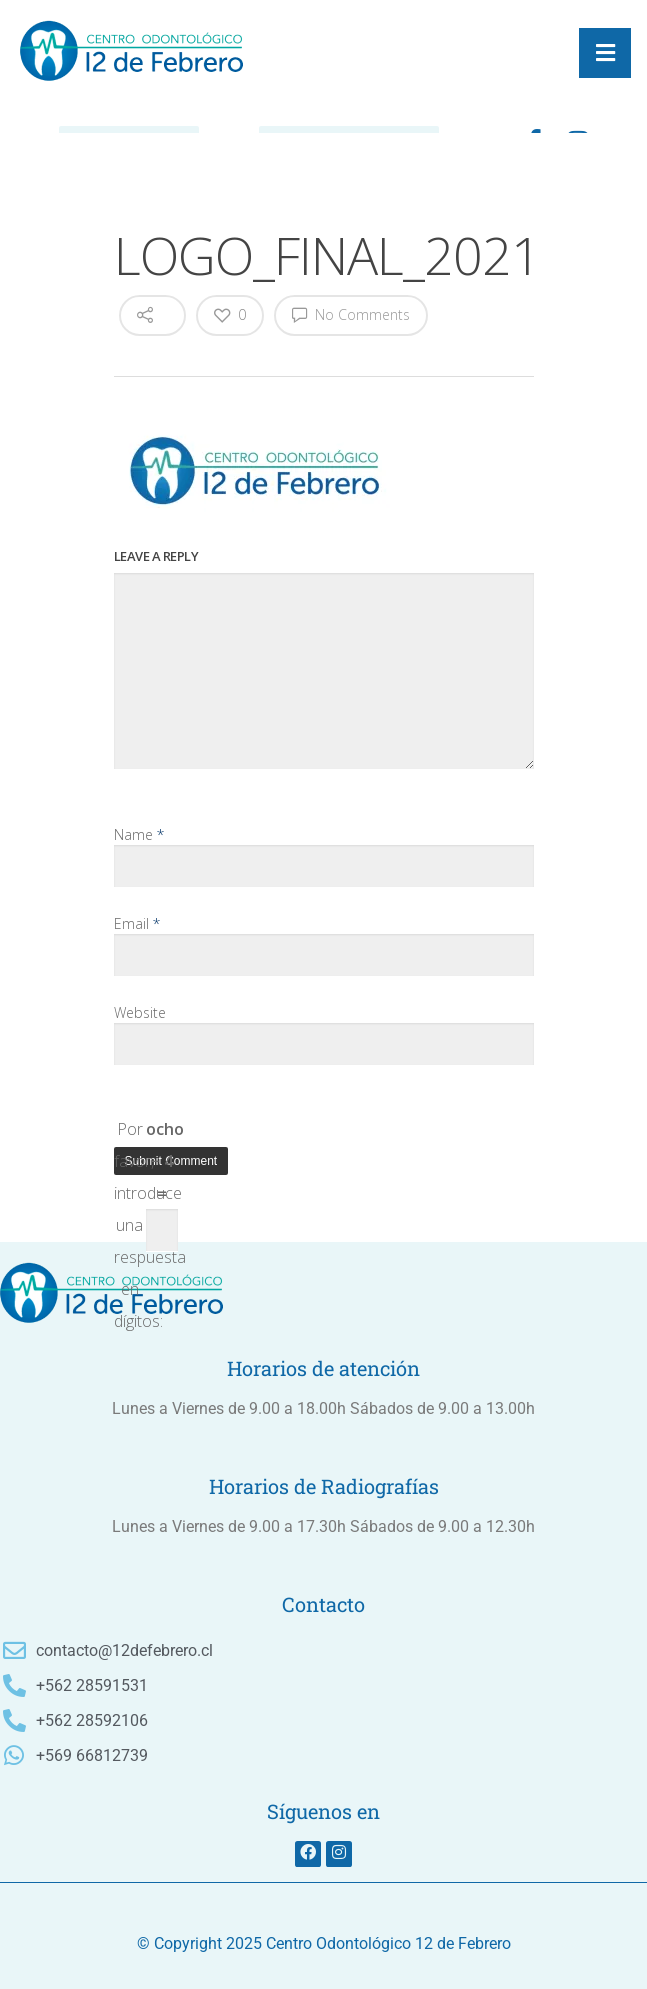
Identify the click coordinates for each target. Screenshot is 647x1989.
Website (140, 1012)
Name (139, 834)
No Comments (351, 314)
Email (137, 923)
